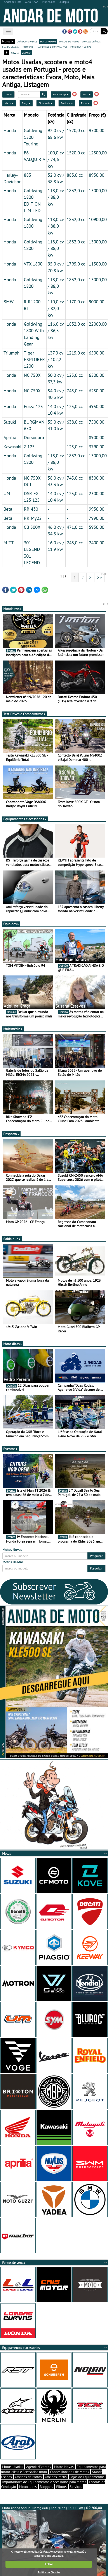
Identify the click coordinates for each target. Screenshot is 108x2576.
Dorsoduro (34, 437)
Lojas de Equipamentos (87, 2477)
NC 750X (32, 375)
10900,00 (98, 219)
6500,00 (96, 353)
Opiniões (11, 924)
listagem (26, 52)
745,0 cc (75, 391)
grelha (15, 52)
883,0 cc (75, 175)
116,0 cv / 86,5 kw (56, 330)
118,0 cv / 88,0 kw (56, 197)
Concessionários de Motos (69, 2471)
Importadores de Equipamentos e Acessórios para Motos (44, 2482)
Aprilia (9, 437)
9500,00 (96, 130)
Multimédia (13, 1029)
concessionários (91, 41)
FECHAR (49, 2564)
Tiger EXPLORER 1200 (34, 359)
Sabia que (12, 1239)
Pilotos (61, 2486)
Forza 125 (33, 406)
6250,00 (96, 391)
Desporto (11, 1134)
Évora (85, 103)
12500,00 (98, 153)
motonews (27, 47)
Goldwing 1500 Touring (33, 137)
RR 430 (31, 509)
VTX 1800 (33, 264)
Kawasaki (12, 447)
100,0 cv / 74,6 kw (56, 159)
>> (99, 577)
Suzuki (9, 422)
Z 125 (29, 447)
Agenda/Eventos (38, 2466)
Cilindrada (45, 103)
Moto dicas (12, 1344)
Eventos (10, 1449)
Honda (9, 130)
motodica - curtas (80, 47)
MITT (8, 543)
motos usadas (48, 41)
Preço (26, 103)
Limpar (8, 94)
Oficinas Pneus (56, 2477)
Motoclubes (28, 2486)
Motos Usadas (12, 2466)
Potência (67, 103)
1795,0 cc (76, 264)
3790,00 (96, 447)
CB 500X (32, 527)
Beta (7, 509)
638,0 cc (75, 422)
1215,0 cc (76, 353)
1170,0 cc (76, 302)
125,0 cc (75, 375)
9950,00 (96, 509)
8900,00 (96, 437)
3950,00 (96, 406)
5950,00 (96, 527)
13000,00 (98, 190)
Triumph (11, 353)
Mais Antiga (60, 94)
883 (27, 175)
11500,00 (98, 264)
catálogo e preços (27, 41)
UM (6, 493)
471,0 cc (75, 527)
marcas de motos (69, 41)
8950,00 (96, 175)
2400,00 (96, 543)
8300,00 (96, 478)
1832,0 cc (76, 190)
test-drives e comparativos (51, 47)
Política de (48, 2572)
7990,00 (96, 518)
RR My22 (33, 518)
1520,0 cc (76, 130)
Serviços (76, 2486)
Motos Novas (64, 2466)
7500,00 (96, 422)
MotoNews (12, 608)
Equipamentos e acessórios (25, 819)
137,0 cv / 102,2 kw (55, 359)
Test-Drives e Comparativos (24, 714)
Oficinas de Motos (28, 2477)
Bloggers (46, 2486)
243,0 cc (75, 543)
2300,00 (96, 493)
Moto (87, 94)
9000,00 (96, 302)
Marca (9, 103)
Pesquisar (96, 1556)
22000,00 (98, 324)
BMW (8, 302)
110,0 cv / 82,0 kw (56, 308)
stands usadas (10, 47)
